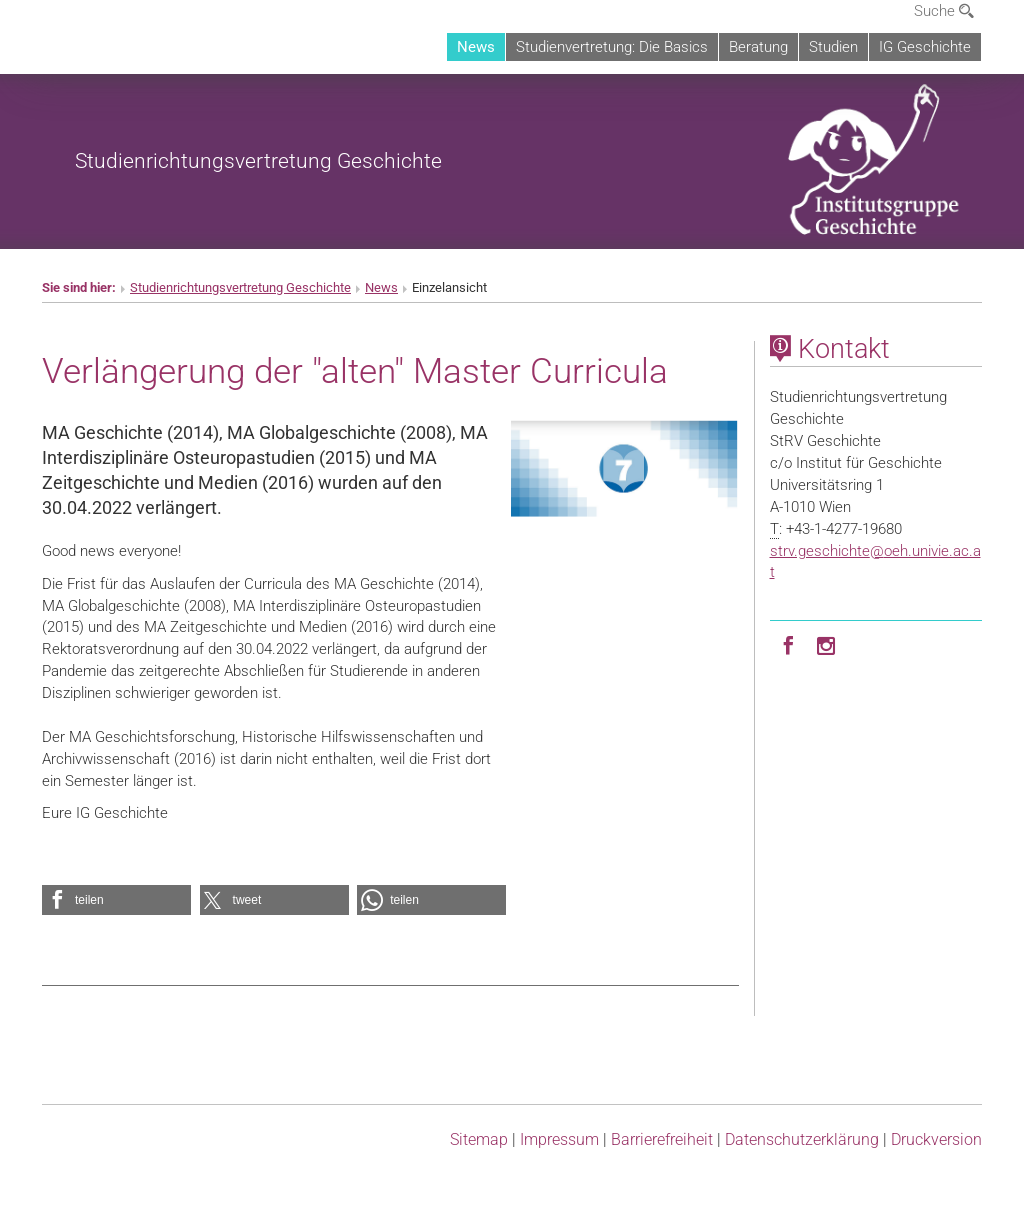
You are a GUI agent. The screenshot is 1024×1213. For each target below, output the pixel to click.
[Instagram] (827, 644)
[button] (116, 900)
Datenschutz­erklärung (802, 1139)
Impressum (559, 1139)
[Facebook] (789, 644)
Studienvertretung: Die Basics (612, 47)
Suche (944, 11)
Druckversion (936, 1139)
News (476, 47)
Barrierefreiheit (662, 1139)
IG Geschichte (925, 47)
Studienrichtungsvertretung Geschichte (258, 160)
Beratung (758, 47)
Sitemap (479, 1139)
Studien (833, 47)
